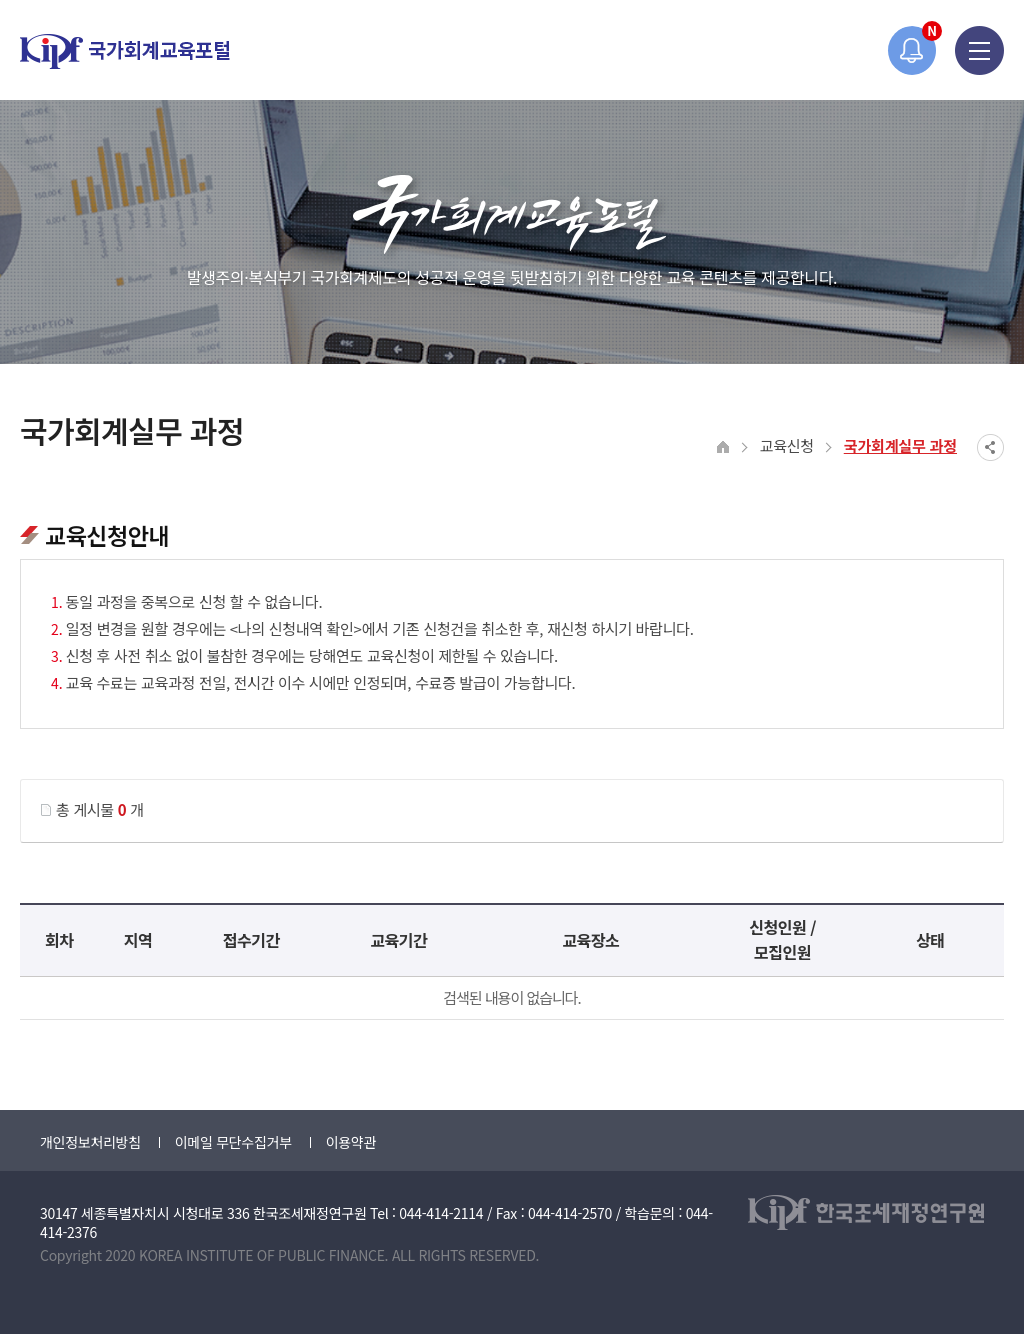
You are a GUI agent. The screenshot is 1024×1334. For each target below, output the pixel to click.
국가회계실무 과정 (900, 445)
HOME (723, 447)
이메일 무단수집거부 (233, 1142)
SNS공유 (990, 447)
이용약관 (351, 1142)
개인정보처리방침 (90, 1142)
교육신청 (787, 445)
